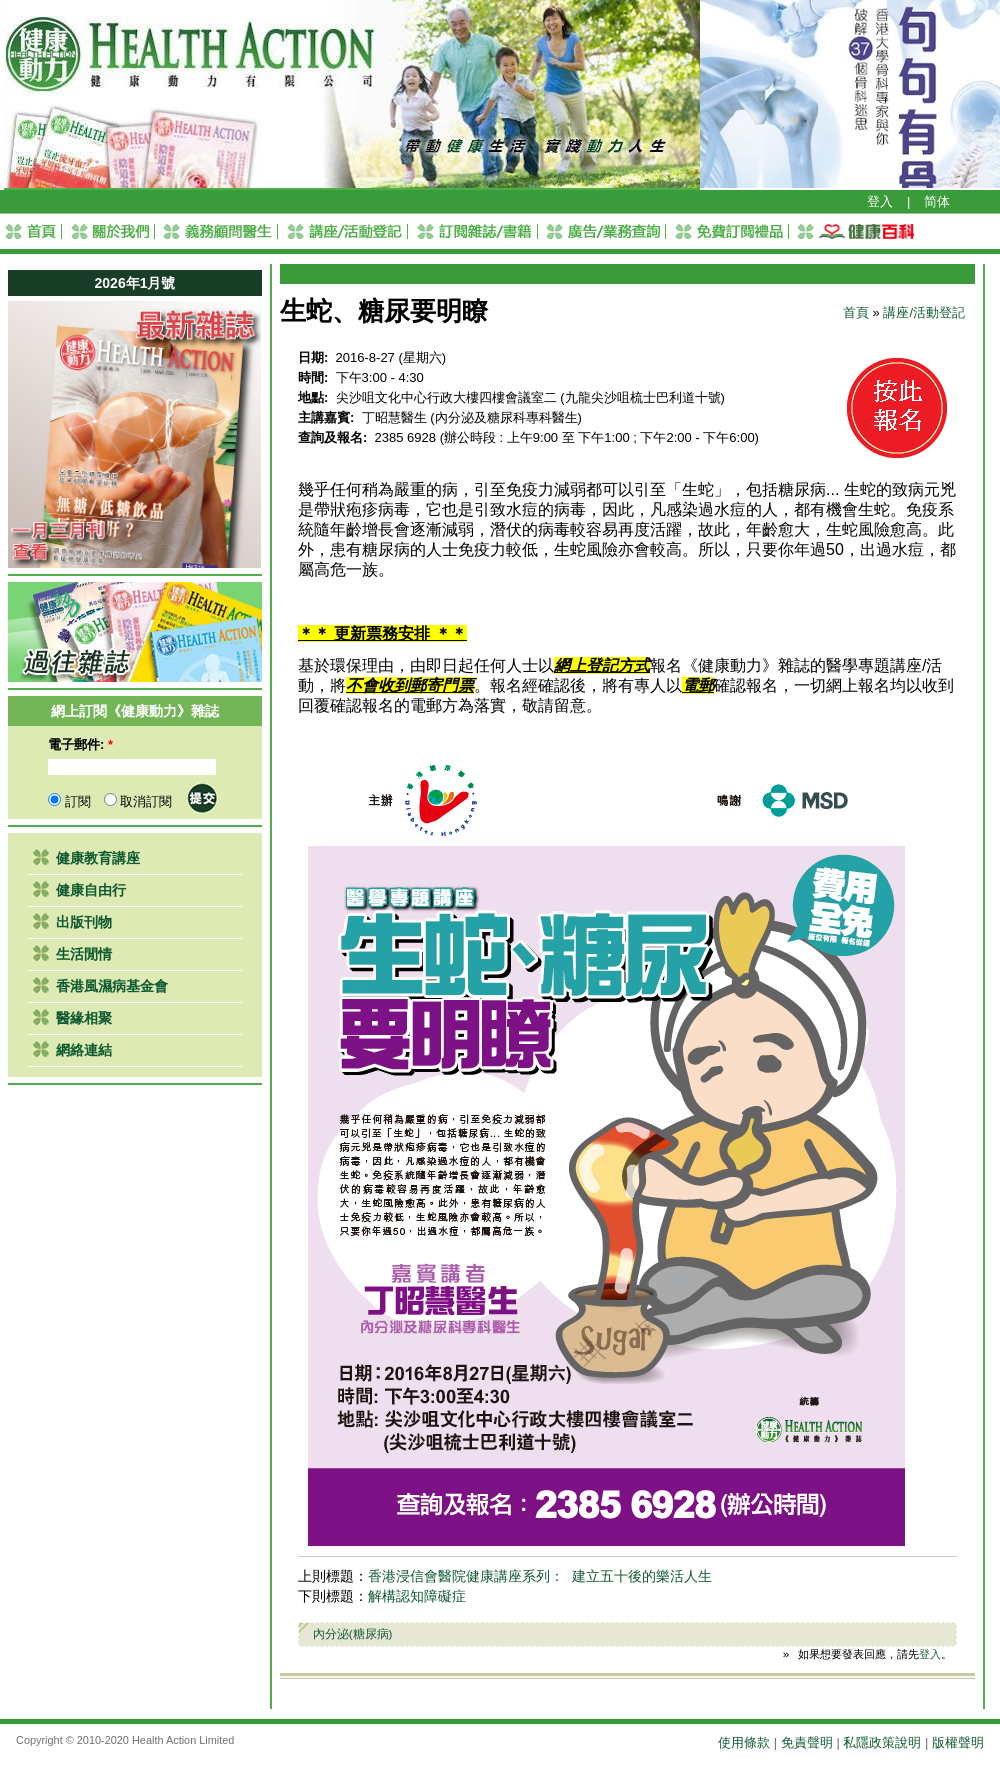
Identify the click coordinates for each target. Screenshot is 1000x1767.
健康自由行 (91, 890)
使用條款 (744, 1742)
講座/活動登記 (924, 312)
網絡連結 (84, 1050)
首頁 (856, 312)
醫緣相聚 (84, 1018)
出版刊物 (84, 922)
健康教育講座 (98, 858)
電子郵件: (80, 744)
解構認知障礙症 (417, 1596)
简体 (937, 201)
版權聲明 (958, 1742)
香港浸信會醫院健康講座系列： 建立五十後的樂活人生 (540, 1576)
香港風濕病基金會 (112, 986)
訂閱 (69, 801)
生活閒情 (84, 954)
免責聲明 (807, 1742)
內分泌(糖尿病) (353, 1633)
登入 (880, 201)
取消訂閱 (138, 801)
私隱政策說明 (882, 1742)
